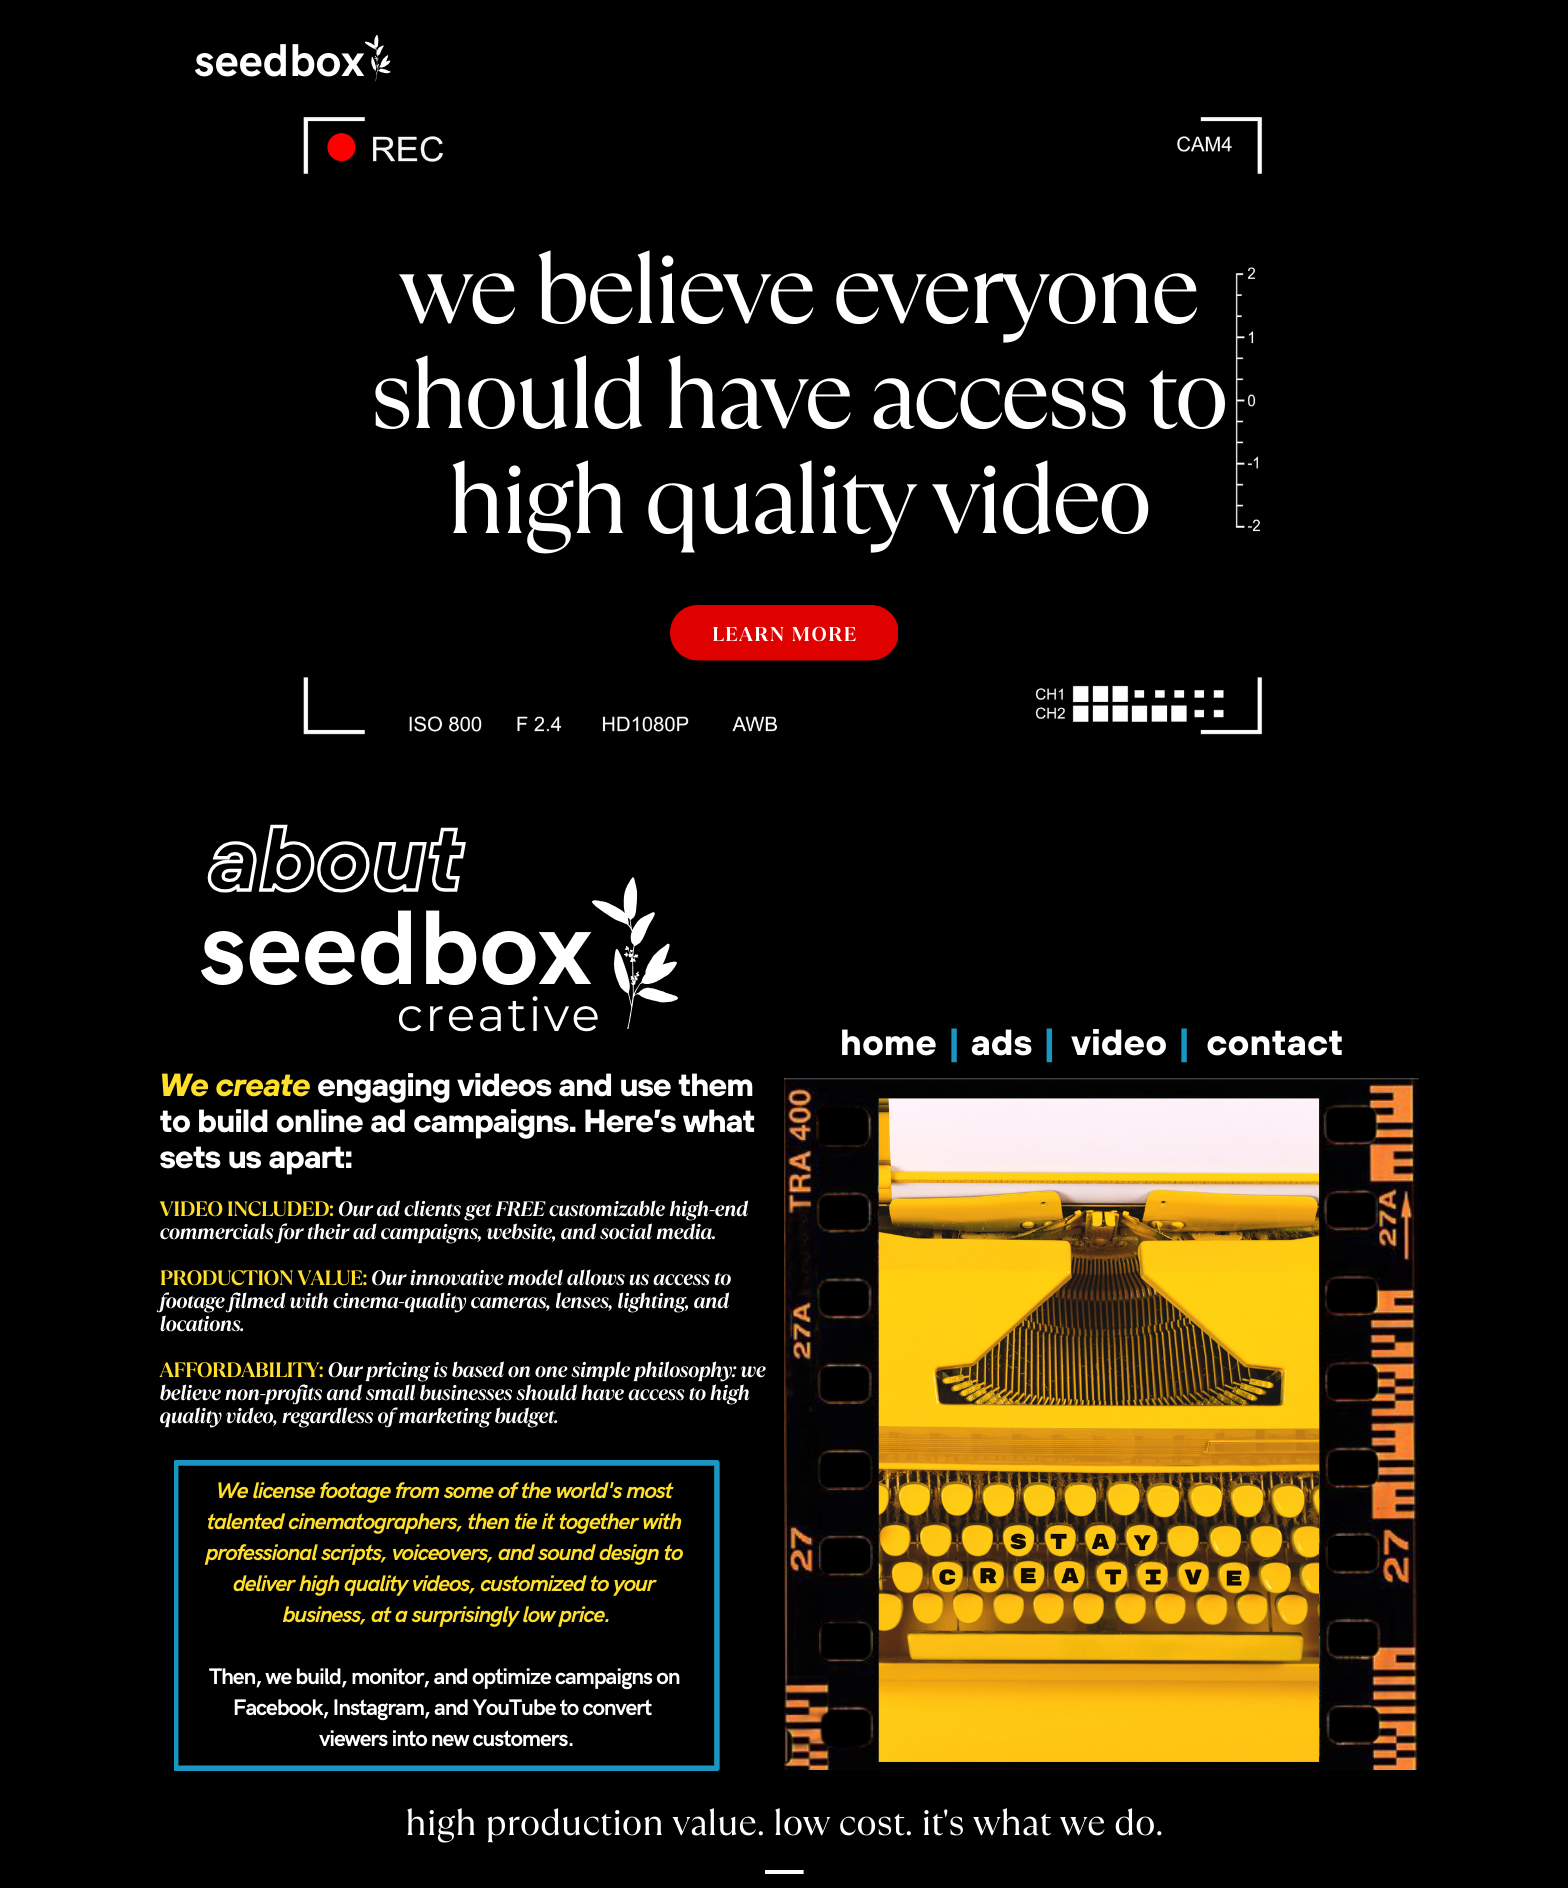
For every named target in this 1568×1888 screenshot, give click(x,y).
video (1124, 1042)
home (893, 1042)
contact (1274, 1042)
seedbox (279, 62)
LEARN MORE (785, 634)
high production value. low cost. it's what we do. (784, 1823)
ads (1006, 1042)
